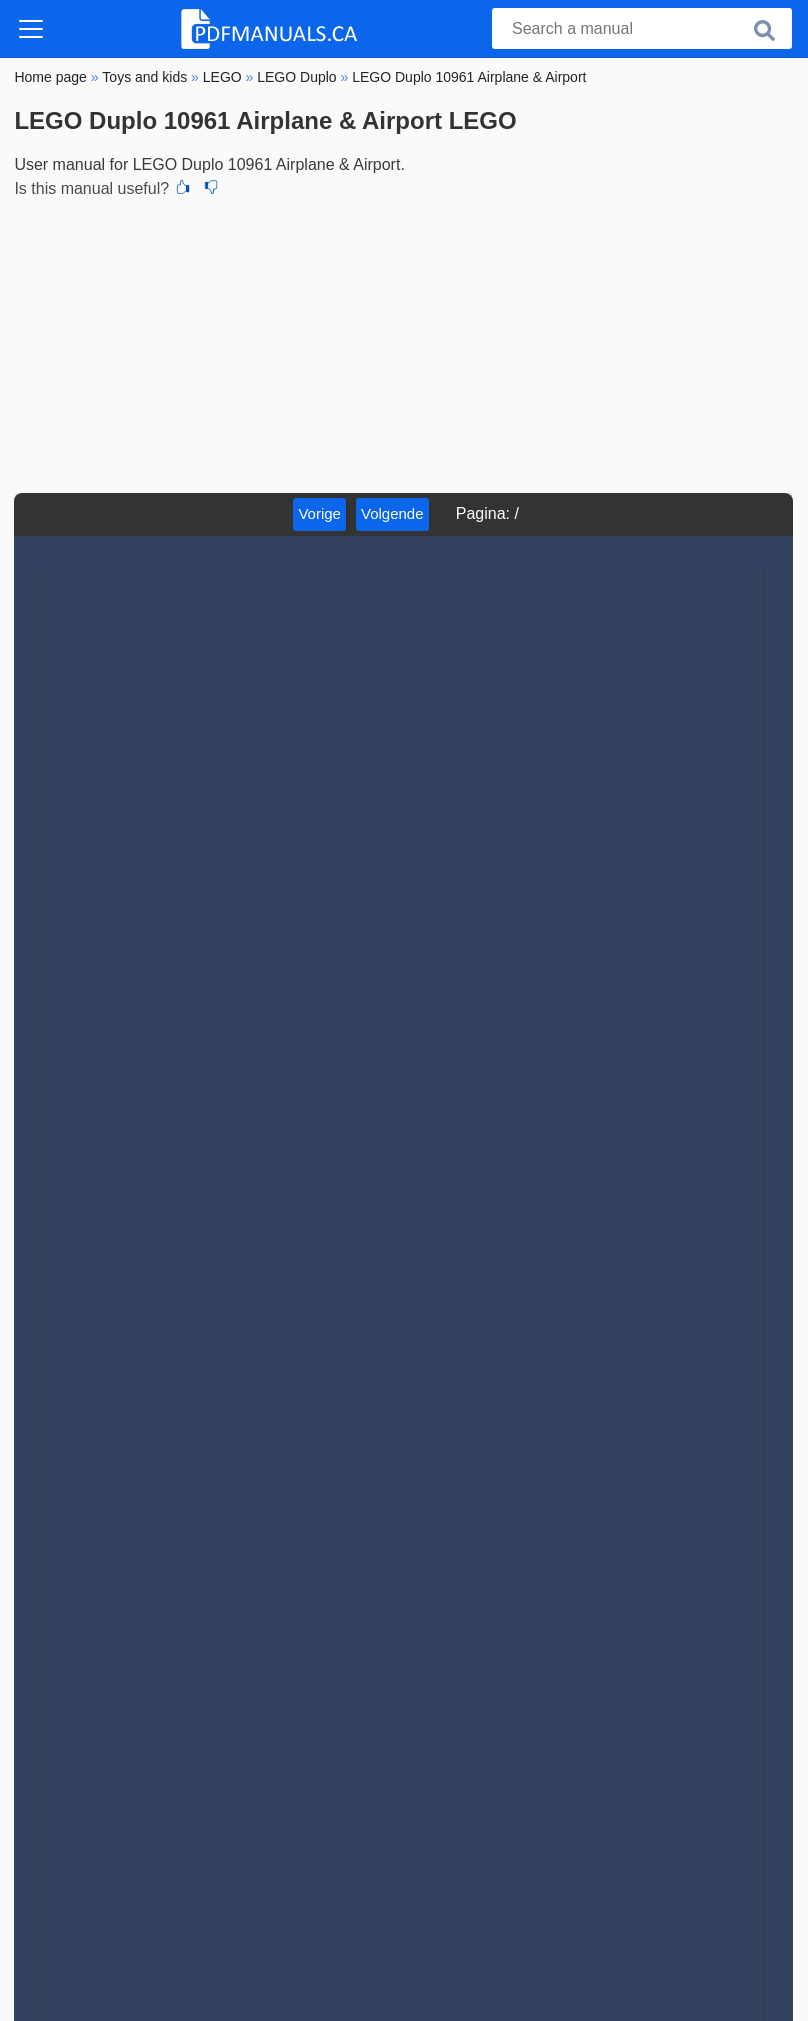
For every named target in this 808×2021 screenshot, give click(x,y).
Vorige (319, 513)
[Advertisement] (403, 343)
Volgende (392, 513)
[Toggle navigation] (31, 29)
